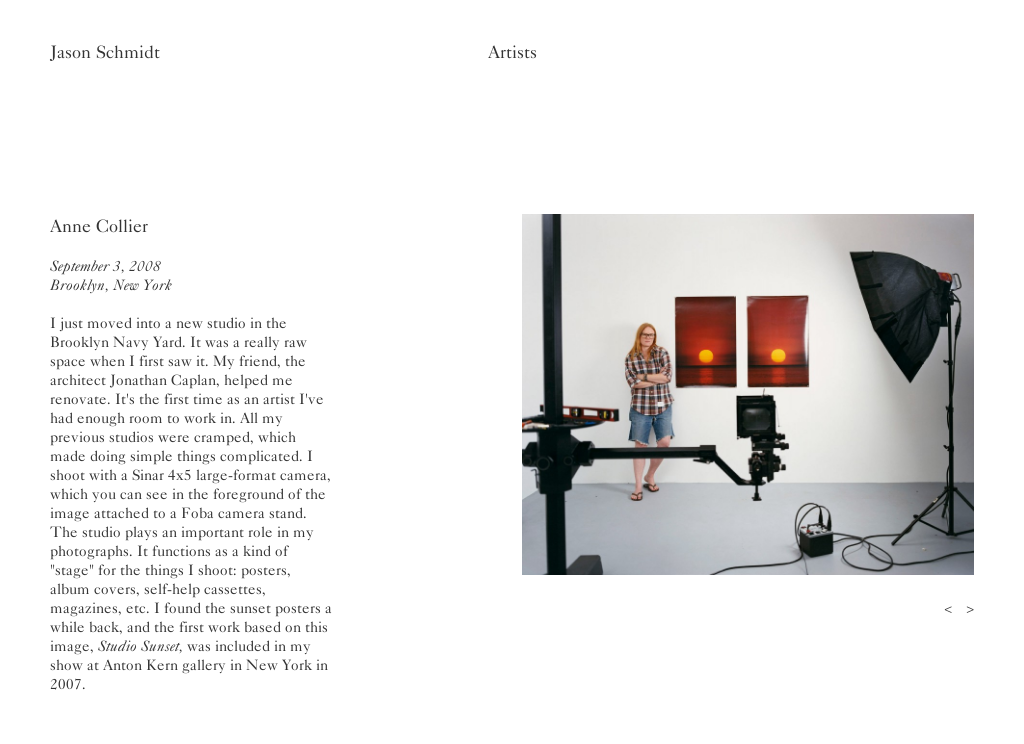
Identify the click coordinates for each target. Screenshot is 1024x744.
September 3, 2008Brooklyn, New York (111, 275)
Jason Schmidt (105, 52)
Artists (512, 52)
